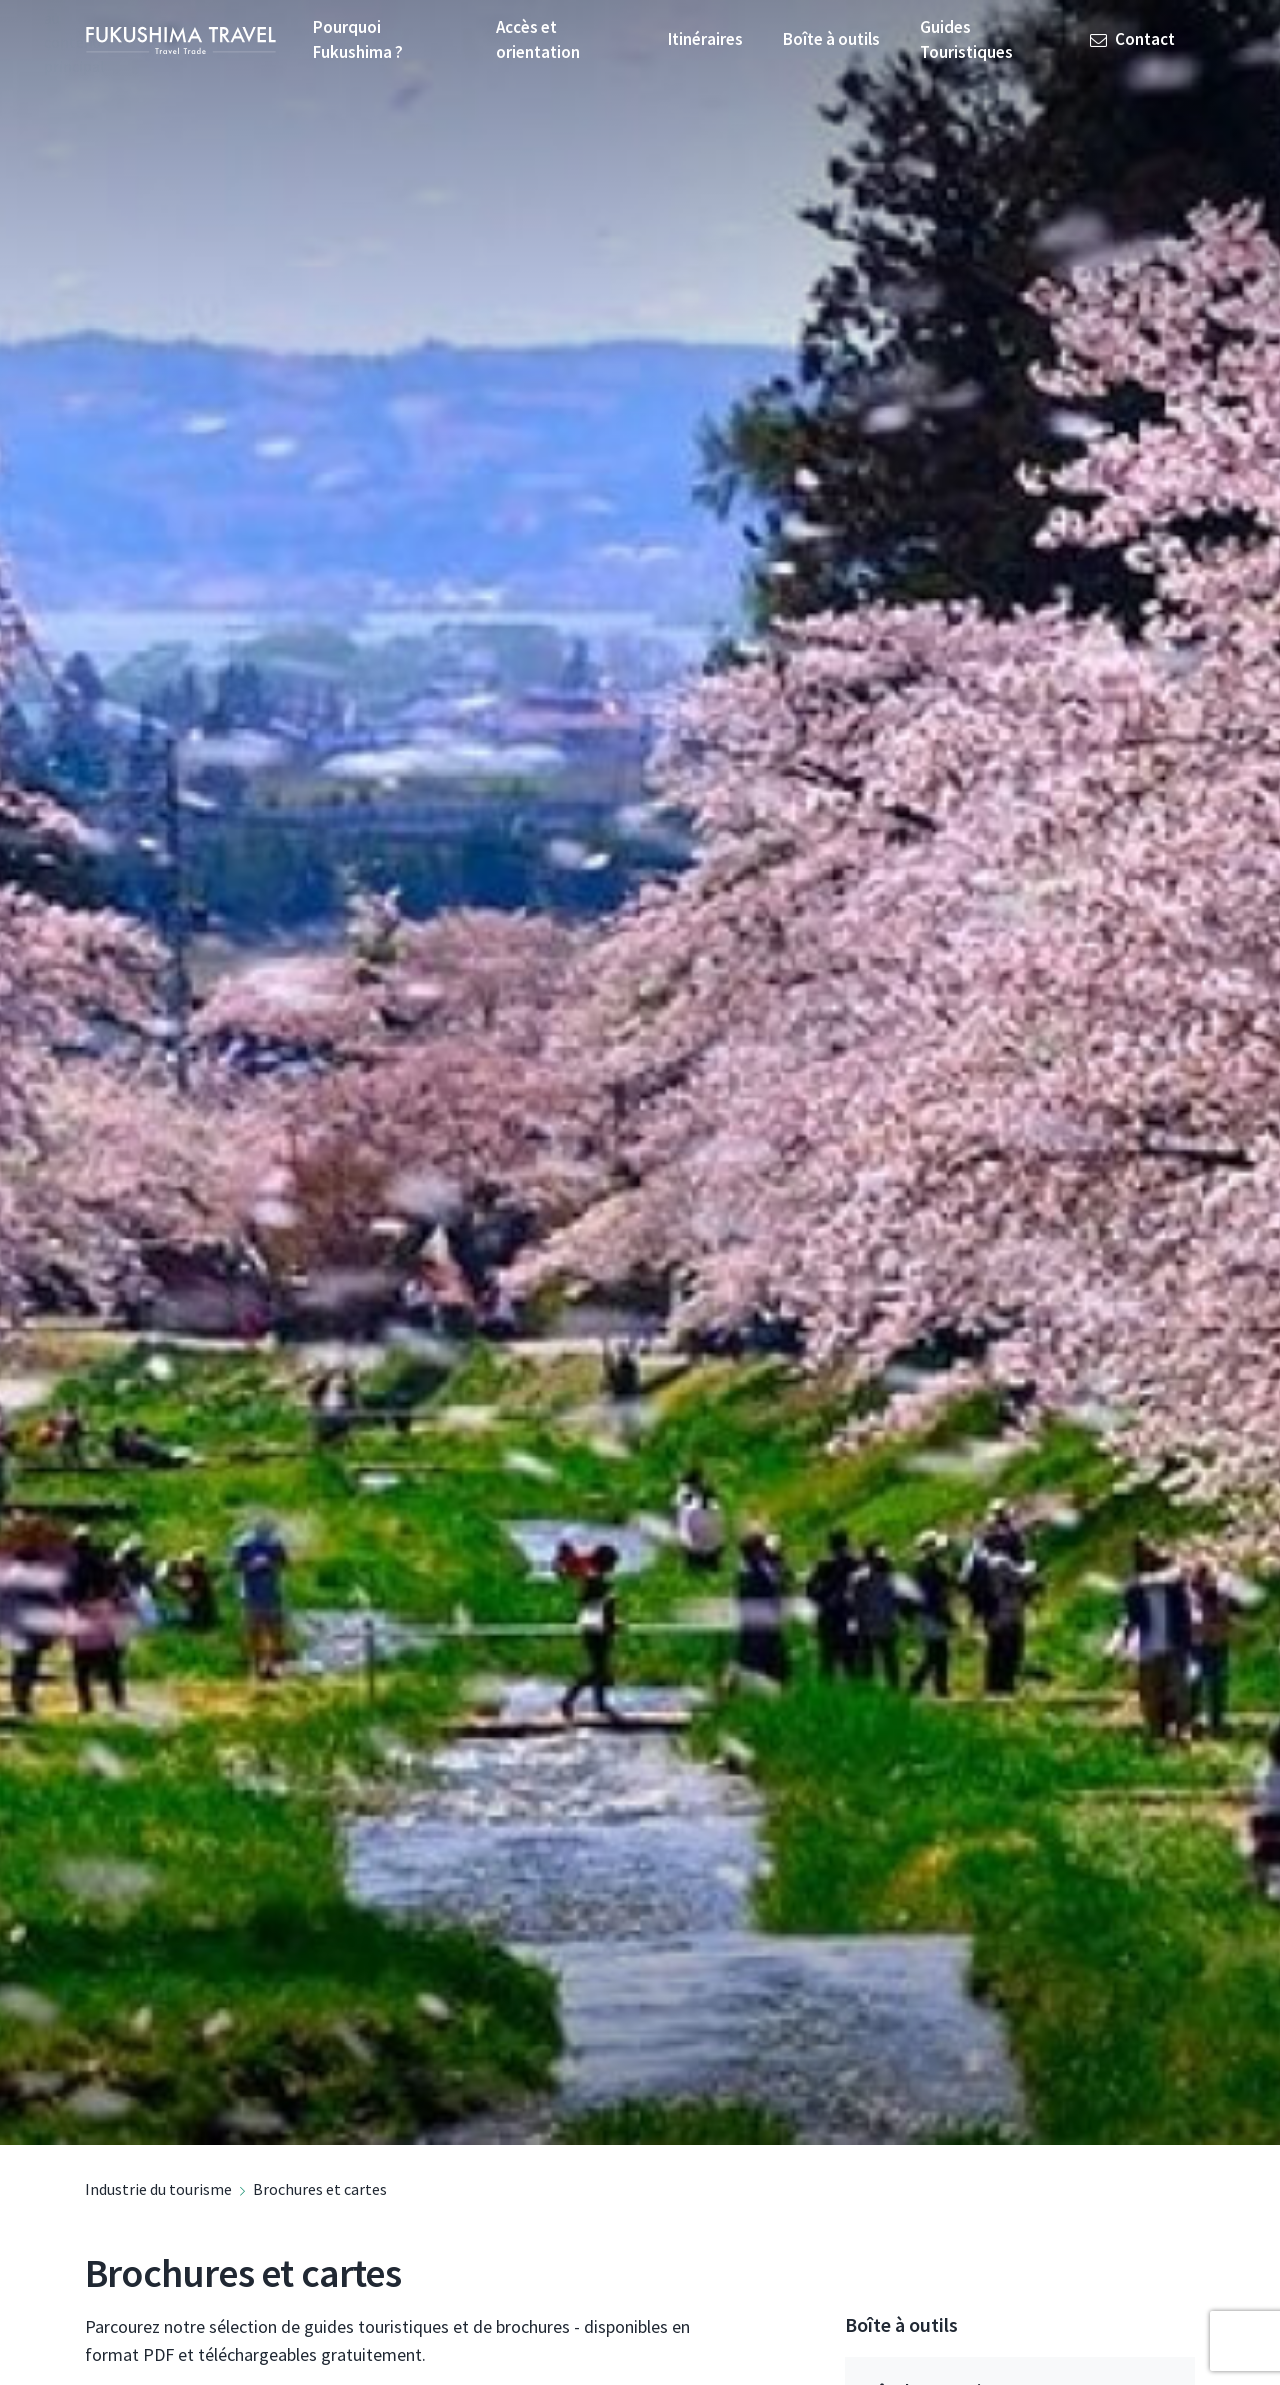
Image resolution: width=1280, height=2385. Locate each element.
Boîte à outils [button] (831, 39)
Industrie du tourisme (158, 2189)
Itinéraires (705, 39)
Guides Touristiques (966, 40)
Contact (1132, 39)
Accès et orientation (538, 40)
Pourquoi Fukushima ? (358, 40)
